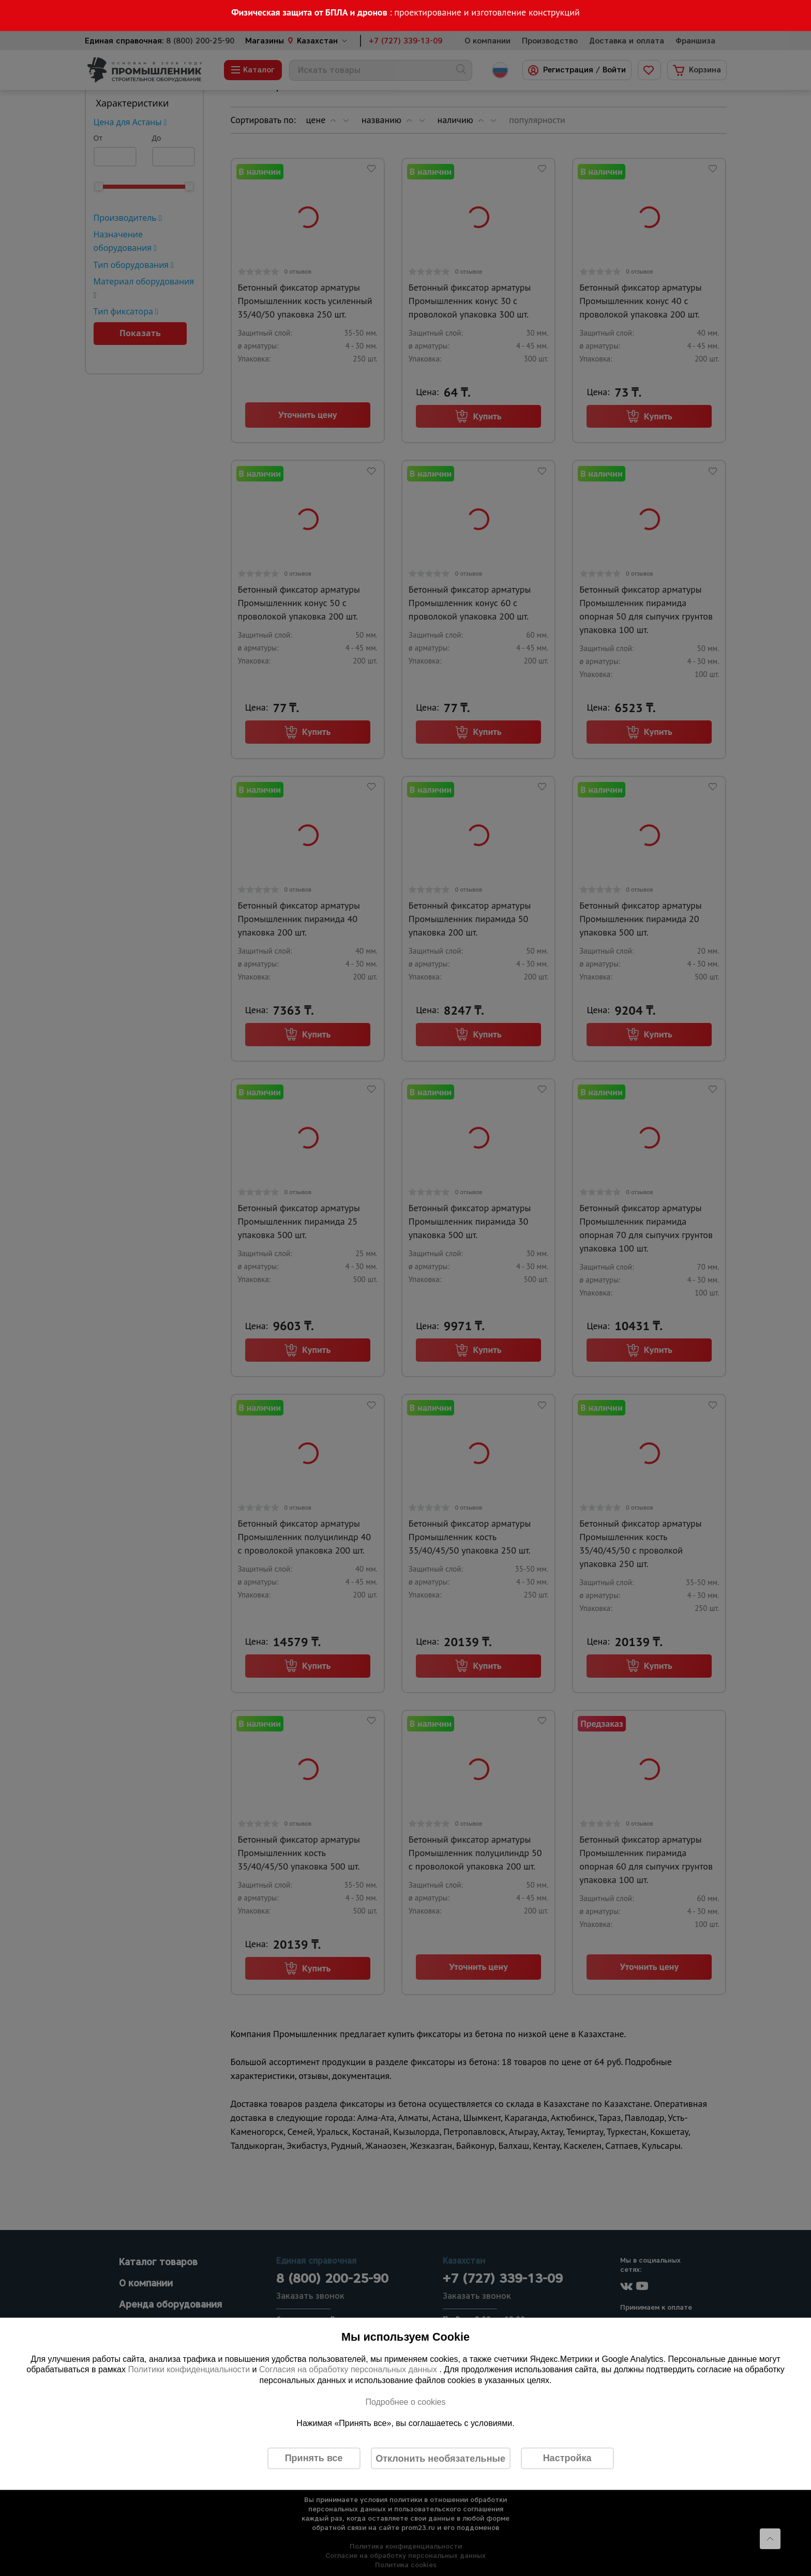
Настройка (567, 2458)
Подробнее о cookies (405, 2401)
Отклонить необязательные (440, 2458)
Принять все (314, 2458)
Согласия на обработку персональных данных (349, 2369)
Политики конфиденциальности (189, 2369)
